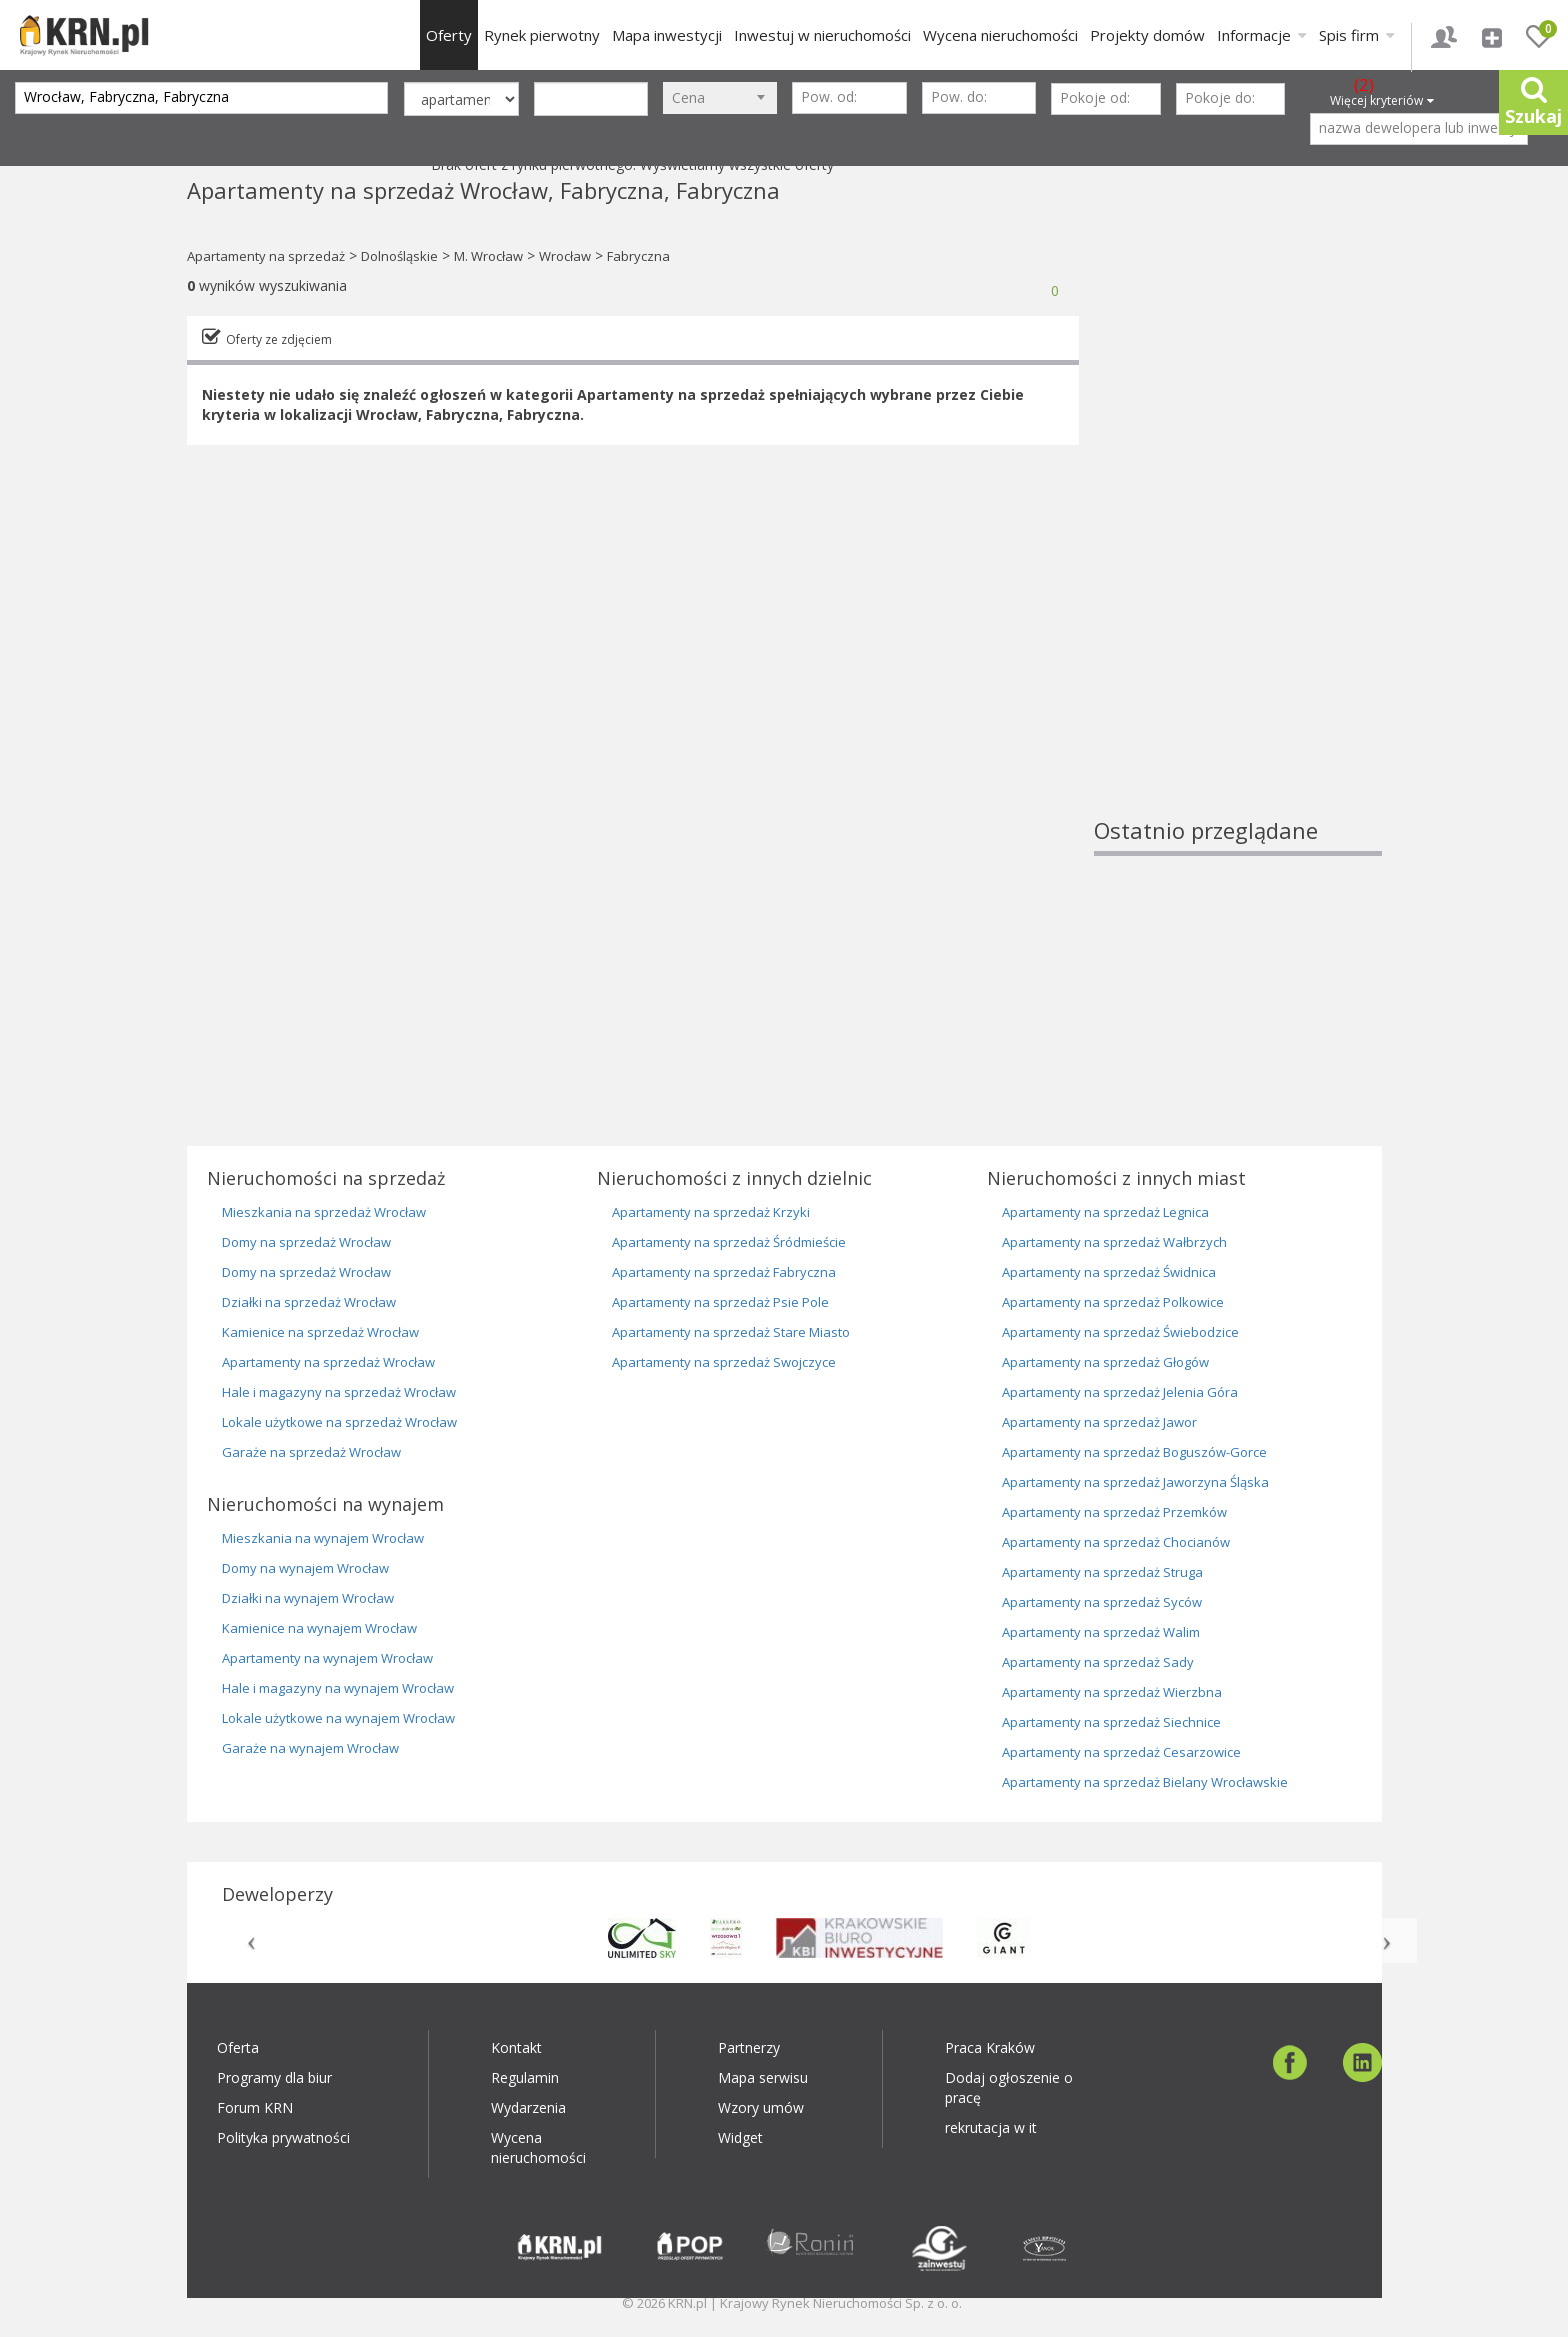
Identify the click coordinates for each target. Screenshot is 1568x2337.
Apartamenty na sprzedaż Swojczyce (724, 1362)
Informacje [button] (1262, 35)
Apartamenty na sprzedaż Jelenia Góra (1120, 1392)
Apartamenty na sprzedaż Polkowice (1113, 1302)
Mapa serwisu (763, 2077)
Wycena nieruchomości (1000, 35)
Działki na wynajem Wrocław (308, 1598)
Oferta (238, 2047)
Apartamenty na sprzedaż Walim (1101, 1632)
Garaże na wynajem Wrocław (310, 1748)
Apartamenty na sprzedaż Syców (1102, 1602)
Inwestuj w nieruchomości (822, 35)
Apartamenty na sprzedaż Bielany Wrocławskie (1145, 1782)
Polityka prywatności (283, 2137)
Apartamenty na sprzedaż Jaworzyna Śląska (1135, 1482)
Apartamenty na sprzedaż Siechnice (1111, 1722)
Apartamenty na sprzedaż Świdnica (1109, 1272)
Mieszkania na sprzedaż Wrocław (324, 1212)
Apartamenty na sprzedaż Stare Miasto (731, 1332)
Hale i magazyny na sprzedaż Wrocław (339, 1392)
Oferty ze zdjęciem (279, 339)
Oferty (449, 35)
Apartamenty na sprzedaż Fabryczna (724, 1272)
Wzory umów (761, 2107)
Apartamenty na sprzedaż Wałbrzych (1114, 1242)
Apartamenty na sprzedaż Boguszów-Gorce (1134, 1452)
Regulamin (525, 2077)
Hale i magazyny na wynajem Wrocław (338, 1688)
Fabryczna (638, 256)
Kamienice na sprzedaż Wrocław (320, 1332)
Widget (740, 2137)
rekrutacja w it (991, 2127)
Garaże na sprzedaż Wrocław (311, 1452)
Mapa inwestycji (667, 35)
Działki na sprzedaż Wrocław (309, 1302)
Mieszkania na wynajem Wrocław (323, 1538)
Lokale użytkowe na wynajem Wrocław (338, 1718)
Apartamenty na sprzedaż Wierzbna (1112, 1692)
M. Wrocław (488, 256)
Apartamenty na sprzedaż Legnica (1105, 1212)
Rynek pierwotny (542, 35)
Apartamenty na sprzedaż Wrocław (328, 1362)
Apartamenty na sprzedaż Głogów (1105, 1362)
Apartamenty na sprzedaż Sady (1098, 1662)
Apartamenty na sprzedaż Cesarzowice (1121, 1752)
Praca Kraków (990, 2047)
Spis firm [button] (1357, 35)
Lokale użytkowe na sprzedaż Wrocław (339, 1422)
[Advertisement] (1238, 515)
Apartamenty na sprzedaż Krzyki (711, 1212)
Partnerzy (749, 2047)
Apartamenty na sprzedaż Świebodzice (1120, 1332)
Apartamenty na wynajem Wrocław (327, 1658)
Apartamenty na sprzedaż (266, 256)
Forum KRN (255, 2107)
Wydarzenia (528, 2107)
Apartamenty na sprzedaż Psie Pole (720, 1302)
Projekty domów (1147, 35)
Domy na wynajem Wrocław (305, 1568)
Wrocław (565, 256)
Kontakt (516, 2047)
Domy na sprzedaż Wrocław (306, 1242)
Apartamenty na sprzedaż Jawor (1099, 1422)
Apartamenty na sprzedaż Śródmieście (729, 1242)
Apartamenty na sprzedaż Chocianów (1116, 1542)
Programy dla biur (274, 2077)
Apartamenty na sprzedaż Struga (1102, 1572)
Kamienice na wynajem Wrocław (319, 1628)
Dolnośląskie (399, 256)
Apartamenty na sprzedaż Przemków (1114, 1512)
